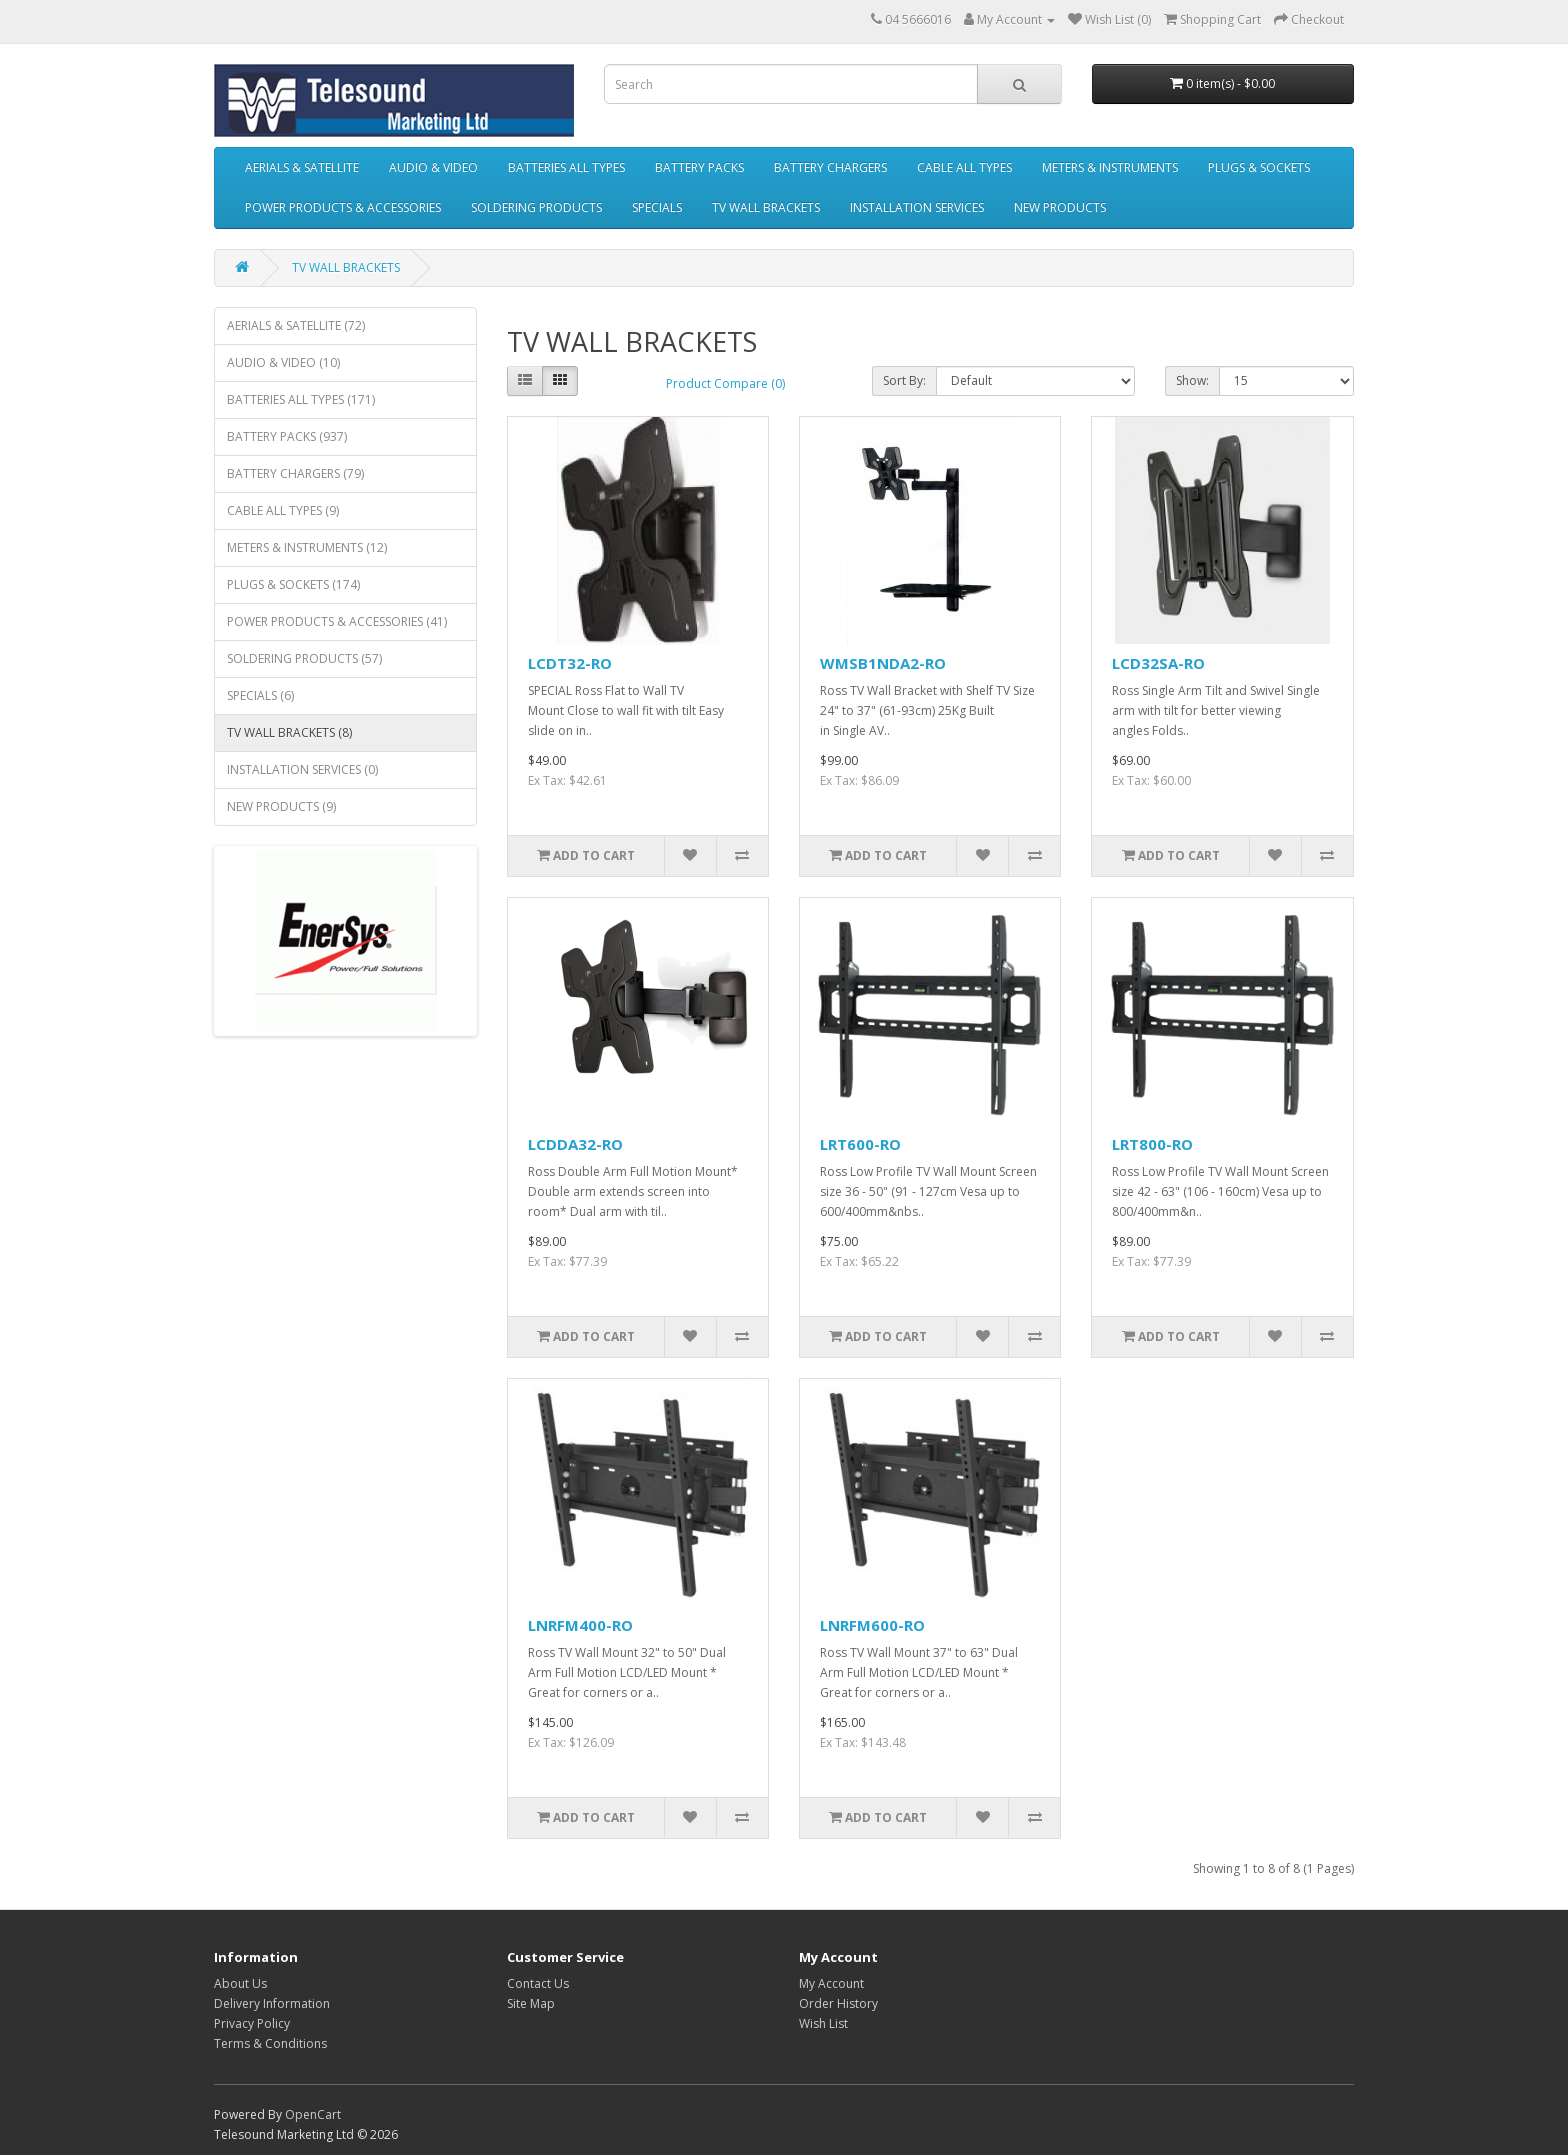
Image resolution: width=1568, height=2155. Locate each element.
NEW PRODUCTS (1060, 207)
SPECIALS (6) (260, 695)
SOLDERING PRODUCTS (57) (304, 658)
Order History (838, 2003)
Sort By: (904, 380)
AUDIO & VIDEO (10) (283, 362)
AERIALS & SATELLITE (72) (296, 325)
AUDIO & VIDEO (433, 167)
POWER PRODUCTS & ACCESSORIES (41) (337, 621)
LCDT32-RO (570, 663)
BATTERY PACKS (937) (287, 436)
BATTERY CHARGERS (830, 167)
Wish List (823, 2023)
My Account (831, 1983)
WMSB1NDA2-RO (883, 663)
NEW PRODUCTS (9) (281, 806)
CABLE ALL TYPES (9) (283, 510)
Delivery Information (272, 2003)
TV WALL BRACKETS (766, 207)
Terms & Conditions (270, 2043)
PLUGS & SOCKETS (1259, 167)
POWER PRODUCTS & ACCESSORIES (343, 207)
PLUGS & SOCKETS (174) (293, 584)
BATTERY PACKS (699, 167)
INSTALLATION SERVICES (917, 207)
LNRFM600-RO (872, 1625)
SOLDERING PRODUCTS (536, 207)
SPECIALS (657, 207)
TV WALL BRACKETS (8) (289, 732)
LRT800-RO (1152, 1144)
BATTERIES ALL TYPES (566, 167)
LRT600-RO (860, 1144)
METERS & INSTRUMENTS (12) (307, 547)
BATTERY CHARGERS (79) (295, 473)
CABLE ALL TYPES (964, 167)
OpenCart (313, 2114)
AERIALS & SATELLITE (302, 167)
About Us (240, 1983)
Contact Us (538, 1983)
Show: (1192, 380)
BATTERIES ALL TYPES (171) (301, 399)
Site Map (531, 2003)
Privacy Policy (252, 2023)
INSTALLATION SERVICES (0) (302, 769)
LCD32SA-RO (1158, 663)
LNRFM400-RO (580, 1625)
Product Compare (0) (725, 383)
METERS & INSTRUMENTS (1110, 167)
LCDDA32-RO (575, 1144)
